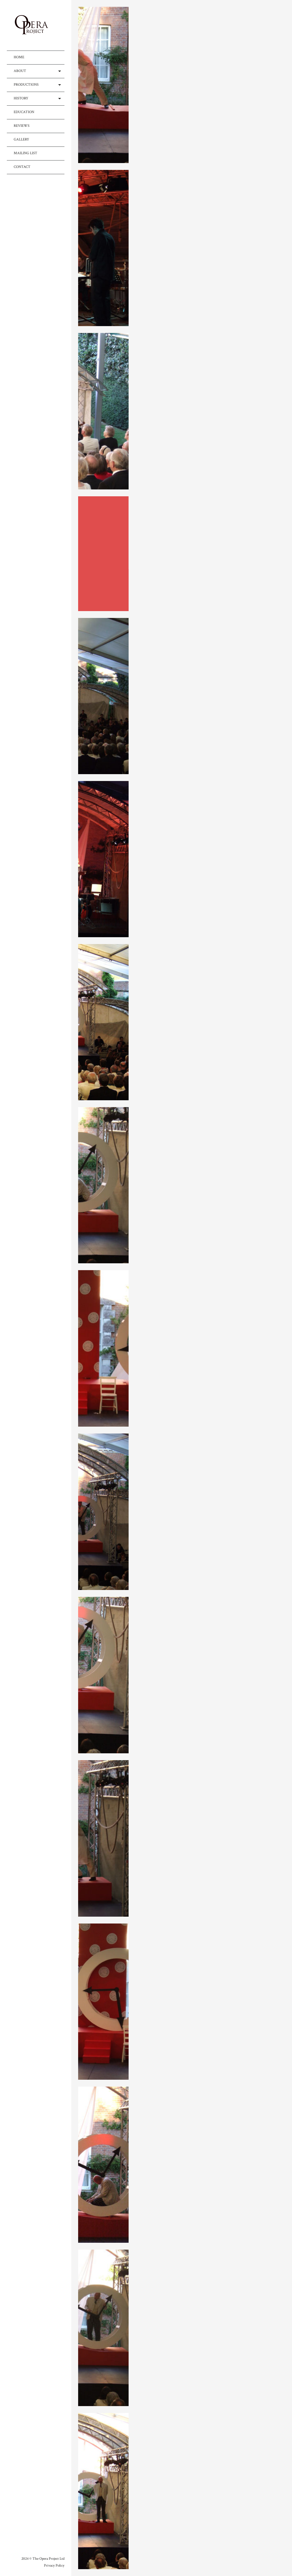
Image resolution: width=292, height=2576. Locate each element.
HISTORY (21, 98)
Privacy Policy (54, 2565)
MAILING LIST (25, 153)
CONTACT (22, 166)
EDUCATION (24, 112)
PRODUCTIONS (26, 84)
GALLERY (21, 139)
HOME (19, 57)
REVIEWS (21, 125)
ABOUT (20, 71)
